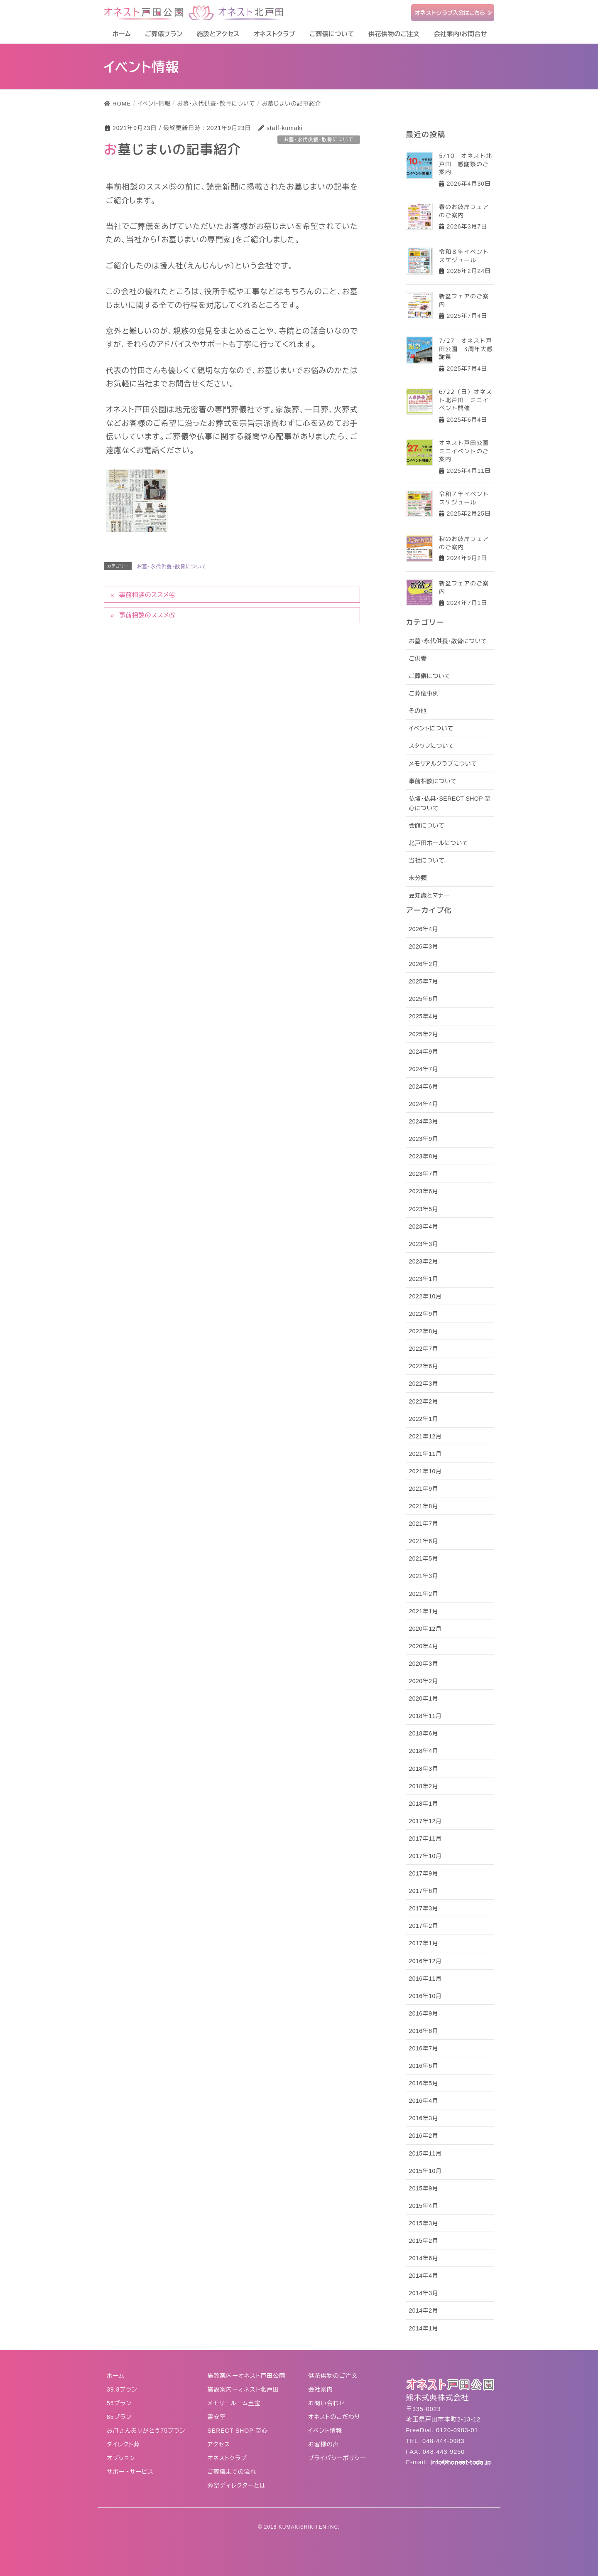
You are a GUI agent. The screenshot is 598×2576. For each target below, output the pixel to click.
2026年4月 (423, 929)
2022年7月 (423, 1348)
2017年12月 (425, 1821)
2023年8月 (423, 1156)
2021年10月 (425, 1471)
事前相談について (432, 781)
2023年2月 (423, 1261)
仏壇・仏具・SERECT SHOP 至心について (449, 803)
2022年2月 (423, 1401)
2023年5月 (423, 1209)
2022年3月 (423, 1383)
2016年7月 (423, 2048)
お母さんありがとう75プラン (146, 2430)
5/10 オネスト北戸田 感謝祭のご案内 (465, 164)
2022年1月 (423, 1419)
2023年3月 (423, 1244)
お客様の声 (323, 2444)
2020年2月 (423, 1681)
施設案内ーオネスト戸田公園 (247, 2375)
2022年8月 (423, 1331)
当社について (426, 860)
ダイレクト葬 (123, 2444)
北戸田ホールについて (438, 843)
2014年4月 (423, 2275)
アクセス (219, 2444)
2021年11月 (425, 1453)
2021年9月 (423, 1488)
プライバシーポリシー (337, 2458)
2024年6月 (423, 1086)
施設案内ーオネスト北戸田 (243, 2389)
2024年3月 (423, 1121)
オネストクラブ (227, 2458)
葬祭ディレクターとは (237, 2485)
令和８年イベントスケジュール (464, 255)
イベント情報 (325, 2430)
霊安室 (217, 2417)
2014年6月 (423, 2258)
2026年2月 (423, 964)
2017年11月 (425, 1838)
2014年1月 (423, 2328)
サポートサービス (130, 2471)
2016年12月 (425, 1961)
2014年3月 (423, 2293)
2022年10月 (425, 1296)
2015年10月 (425, 2171)
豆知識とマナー (429, 895)
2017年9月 (423, 1873)
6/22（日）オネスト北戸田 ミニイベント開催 (465, 400)
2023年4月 (423, 1226)
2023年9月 (423, 1139)
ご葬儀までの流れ (232, 2471)
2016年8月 (423, 2031)
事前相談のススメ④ (147, 594)
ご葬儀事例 (424, 693)
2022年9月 (423, 1313)
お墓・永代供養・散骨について (172, 567)
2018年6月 (423, 1733)
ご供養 (417, 658)
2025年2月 (423, 1034)
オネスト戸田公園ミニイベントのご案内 (464, 451)
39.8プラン (122, 2389)
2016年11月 (425, 1978)
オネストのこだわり (334, 2417)
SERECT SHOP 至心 (238, 2430)
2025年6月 (423, 998)
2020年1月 (423, 1698)
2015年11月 (425, 2153)
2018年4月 (423, 1751)
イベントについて (431, 728)
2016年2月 (423, 2135)
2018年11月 (425, 1716)
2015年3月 (423, 2223)
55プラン (119, 2403)
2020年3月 (423, 1663)
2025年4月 (423, 1016)
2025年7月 (423, 981)
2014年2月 (423, 2310)
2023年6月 (423, 1191)
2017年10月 (425, 1856)
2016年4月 (423, 2100)
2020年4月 (423, 1646)
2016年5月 (423, 2083)
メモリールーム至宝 (234, 2403)
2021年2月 (423, 1593)
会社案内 (320, 2389)
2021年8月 (423, 1506)
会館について (426, 825)
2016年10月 (425, 1996)
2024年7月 (423, 1069)
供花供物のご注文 (333, 2375)
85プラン (119, 2417)
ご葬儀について (429, 676)
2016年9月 (423, 2013)
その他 (417, 711)
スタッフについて (431, 745)
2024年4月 (423, 1104)
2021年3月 (423, 1576)
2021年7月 (423, 1523)
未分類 (418, 878)
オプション (121, 2458)
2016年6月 (423, 2065)
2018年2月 (423, 1786)
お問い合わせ (326, 2403)
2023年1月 (423, 1279)
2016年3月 (423, 2118)
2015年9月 (423, 2188)
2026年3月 (423, 946)
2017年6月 (423, 1891)
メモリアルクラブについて (443, 763)
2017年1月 (423, 1943)
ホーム (115, 2375)
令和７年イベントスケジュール (464, 498)
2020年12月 (425, 1628)
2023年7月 (423, 1173)
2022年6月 (423, 1366)
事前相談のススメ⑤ (147, 615)
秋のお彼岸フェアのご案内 (464, 543)
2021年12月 (425, 1436)
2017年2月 (423, 1925)
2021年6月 (423, 1541)
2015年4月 (423, 2205)
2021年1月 (423, 1611)
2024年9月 (423, 1051)
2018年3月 (423, 1768)
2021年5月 (423, 1558)
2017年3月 (423, 1908)
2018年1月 (423, 1803)
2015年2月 (423, 2240)
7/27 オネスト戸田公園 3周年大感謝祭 (466, 349)
